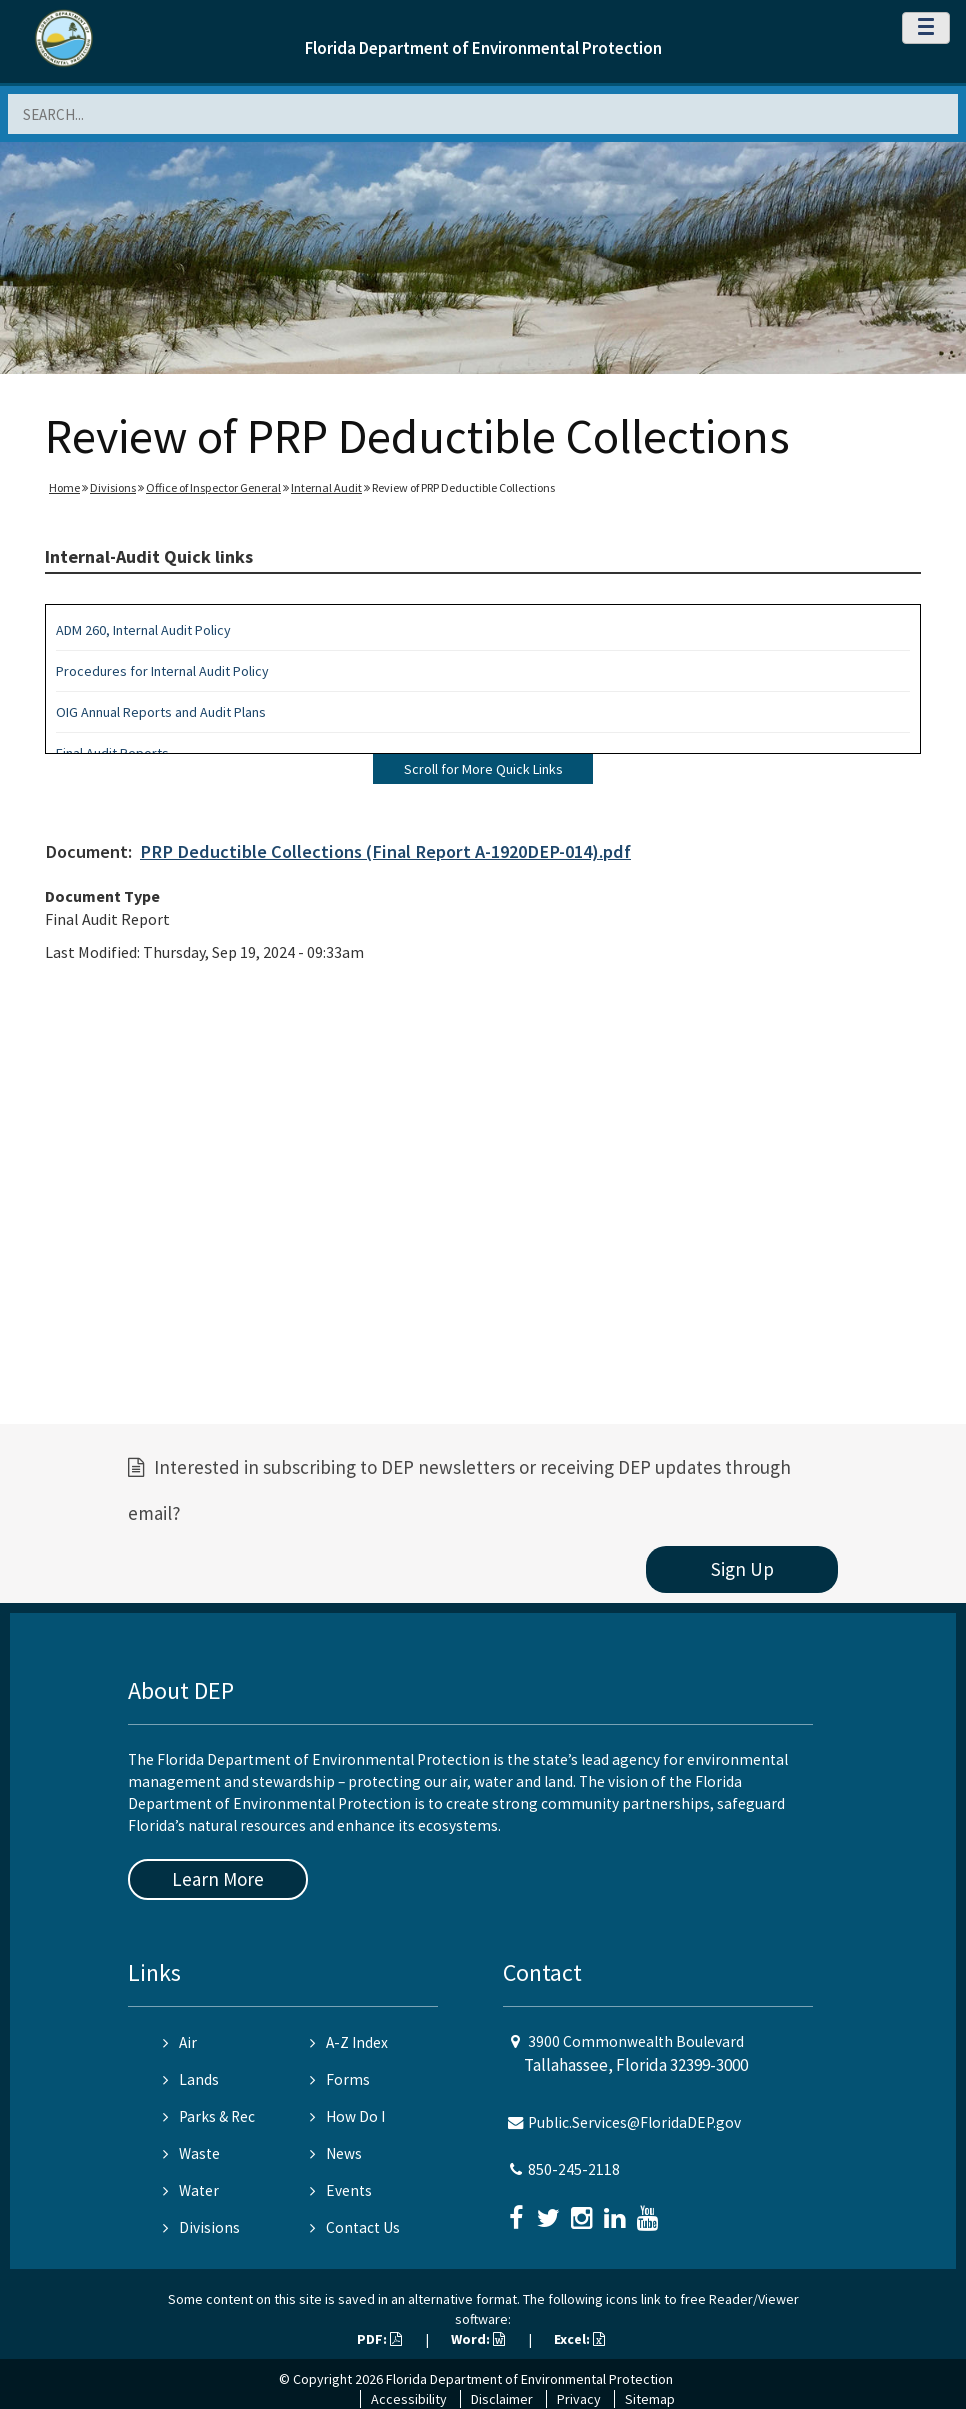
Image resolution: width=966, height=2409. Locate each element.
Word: (478, 2339)
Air (180, 2042)
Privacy (579, 2399)
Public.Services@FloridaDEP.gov (634, 2122)
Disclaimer (502, 2399)
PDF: (379, 2339)
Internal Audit (326, 487)
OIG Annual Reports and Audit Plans (161, 712)
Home (64, 487)
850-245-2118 (574, 2169)
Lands (191, 2079)
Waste (191, 2153)
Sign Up (742, 1569)
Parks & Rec (209, 2116)
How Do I (347, 2116)
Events (341, 2190)
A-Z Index (349, 2042)
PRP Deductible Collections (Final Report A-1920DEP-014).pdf (385, 851)
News (336, 2153)
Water (191, 2190)
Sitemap (650, 2399)
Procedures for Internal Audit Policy (162, 671)
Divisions (113, 487)
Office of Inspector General (213, 487)
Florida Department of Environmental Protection (483, 48)
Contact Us (355, 2227)
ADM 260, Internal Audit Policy (143, 630)
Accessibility (409, 2399)
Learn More (218, 1879)
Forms (340, 2079)
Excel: (579, 2339)
